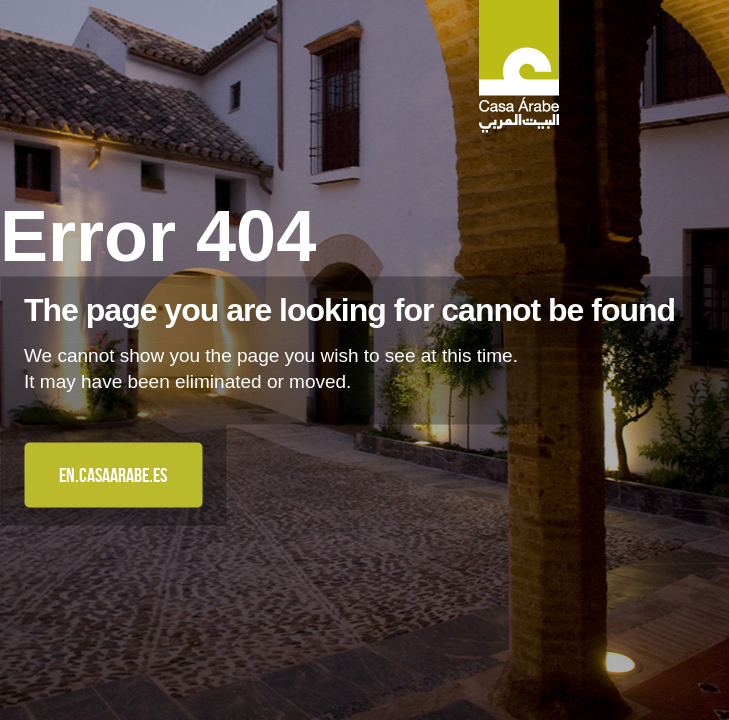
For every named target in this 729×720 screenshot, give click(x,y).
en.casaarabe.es (113, 475)
